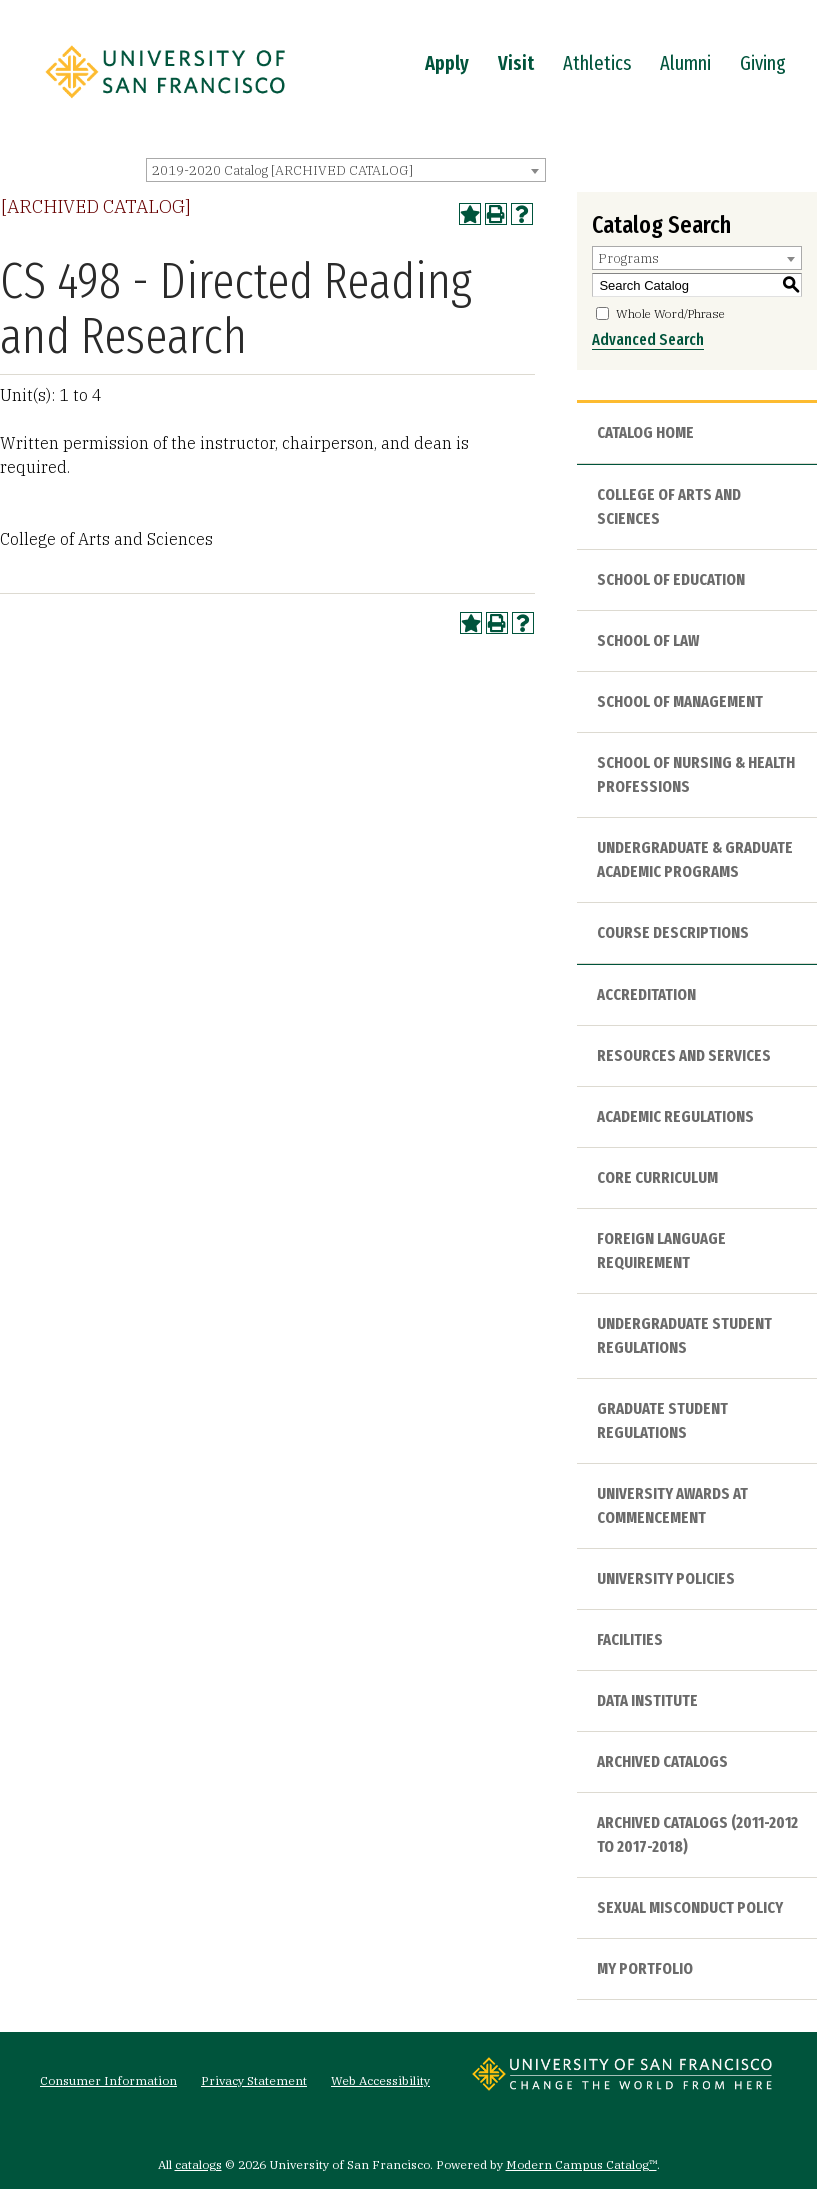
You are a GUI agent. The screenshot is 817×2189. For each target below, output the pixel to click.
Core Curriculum (657, 1177)
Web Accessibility (380, 2080)
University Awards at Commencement (672, 1505)
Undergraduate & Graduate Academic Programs (695, 859)
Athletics (597, 63)
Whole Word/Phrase (670, 313)
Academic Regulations (675, 1116)
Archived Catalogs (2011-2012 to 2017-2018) (697, 1834)
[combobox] (346, 170)
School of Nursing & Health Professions (696, 774)
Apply (447, 63)
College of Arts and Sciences (669, 506)
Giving (763, 63)
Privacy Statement (254, 2080)
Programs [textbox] (628, 258)
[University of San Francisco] (165, 103)
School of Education (671, 579)
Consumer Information (108, 2080)
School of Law (648, 640)
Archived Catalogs (662, 1761)
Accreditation (646, 994)
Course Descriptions (673, 932)
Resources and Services (684, 1055)
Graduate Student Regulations (662, 1420)
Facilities (630, 1639)
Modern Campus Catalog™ (581, 2164)
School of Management (680, 701)
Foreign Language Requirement (661, 1250)
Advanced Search (648, 339)
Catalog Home (645, 432)
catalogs (198, 2164)
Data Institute (647, 1700)
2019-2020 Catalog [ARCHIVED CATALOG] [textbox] (282, 170)
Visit (516, 63)
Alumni (685, 63)
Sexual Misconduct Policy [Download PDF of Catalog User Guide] (690, 1907)
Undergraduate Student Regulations (684, 1335)
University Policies (666, 1578)
